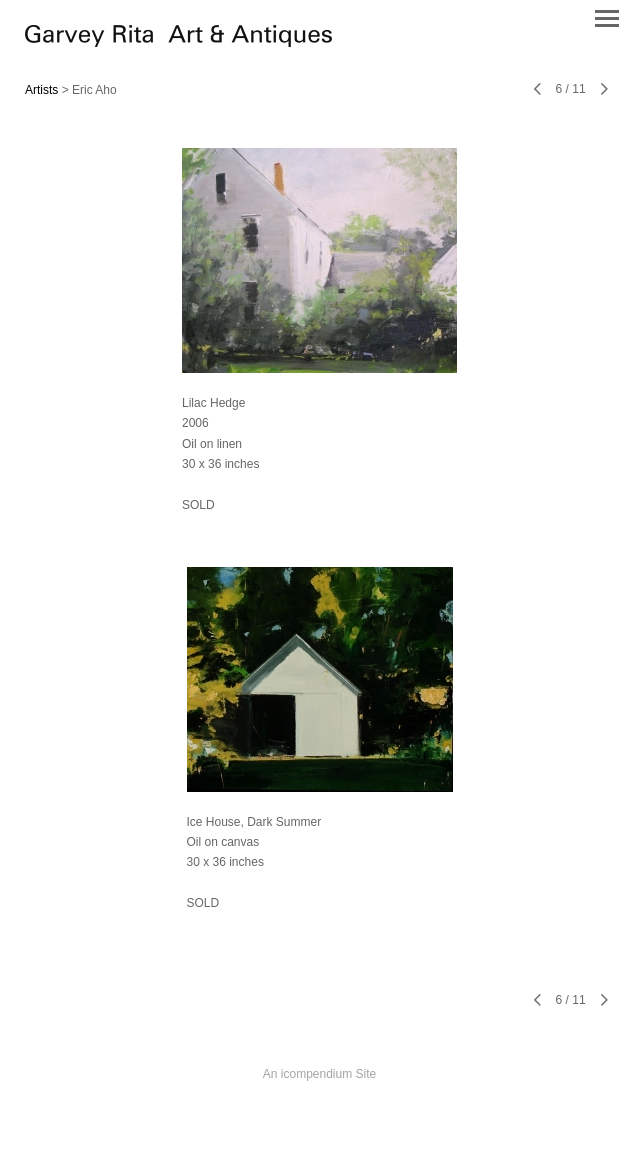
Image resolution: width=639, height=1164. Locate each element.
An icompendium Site (319, 1074)
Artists (41, 90)
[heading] (178, 42)
